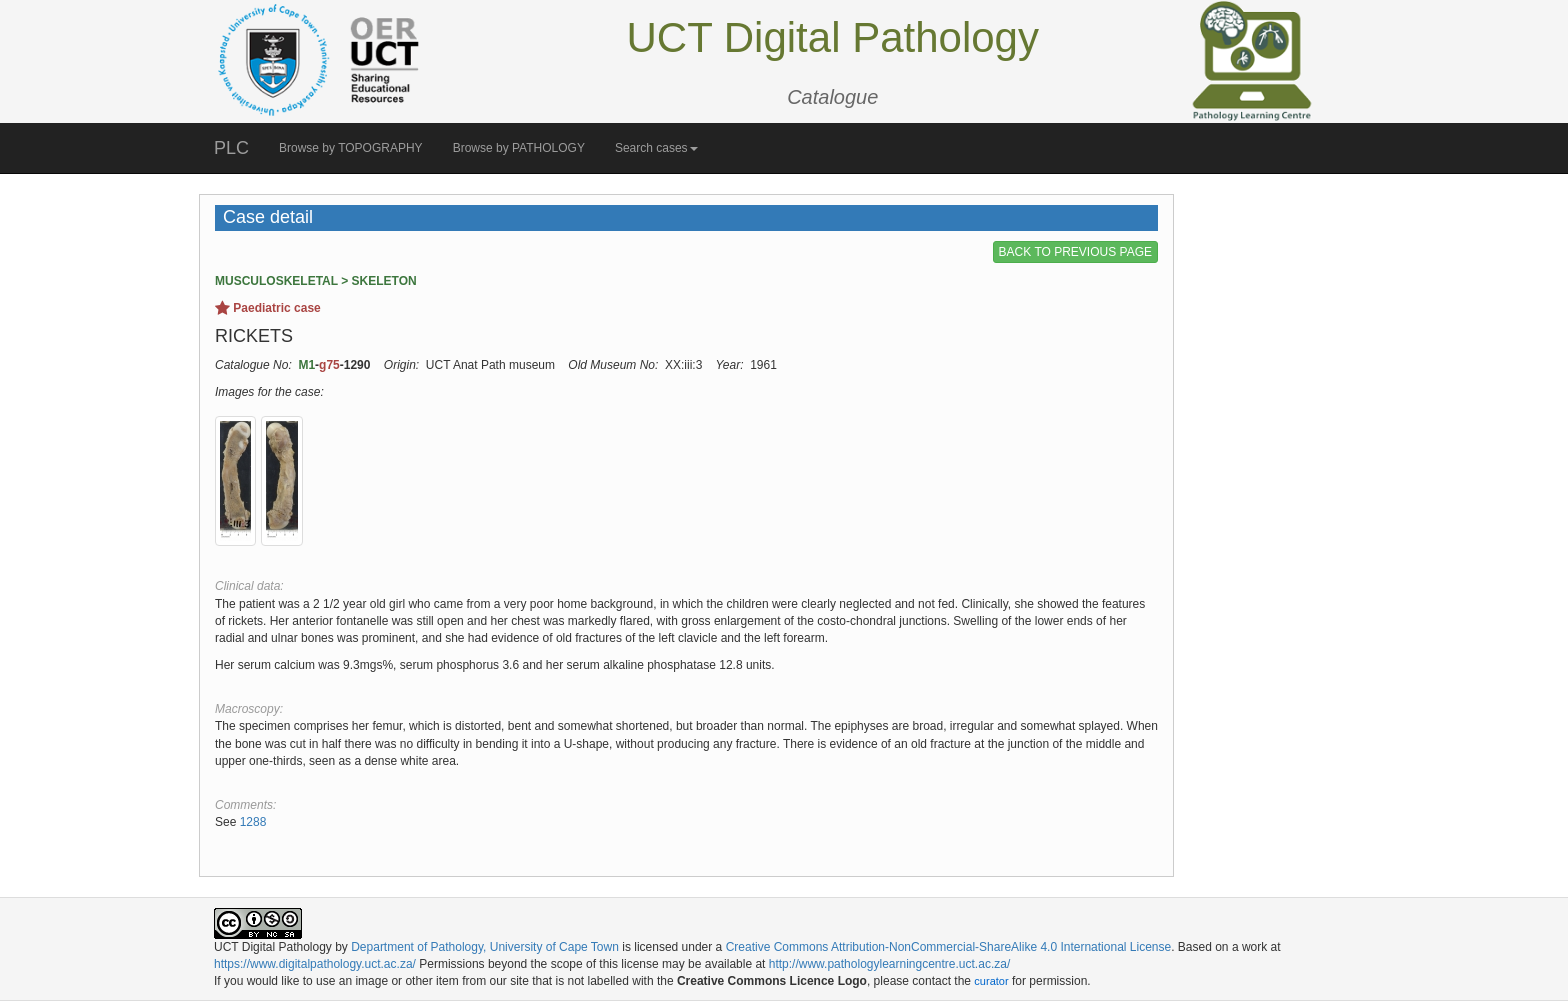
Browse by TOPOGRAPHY (351, 148)
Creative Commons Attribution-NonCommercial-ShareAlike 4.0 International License (949, 947)
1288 (253, 822)
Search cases (656, 148)
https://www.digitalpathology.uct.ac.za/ (315, 964)
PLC (231, 148)
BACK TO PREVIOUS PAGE (1075, 252)
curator (991, 981)
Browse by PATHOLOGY (519, 148)
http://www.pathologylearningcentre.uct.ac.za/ (889, 964)
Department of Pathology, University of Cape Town (485, 947)
